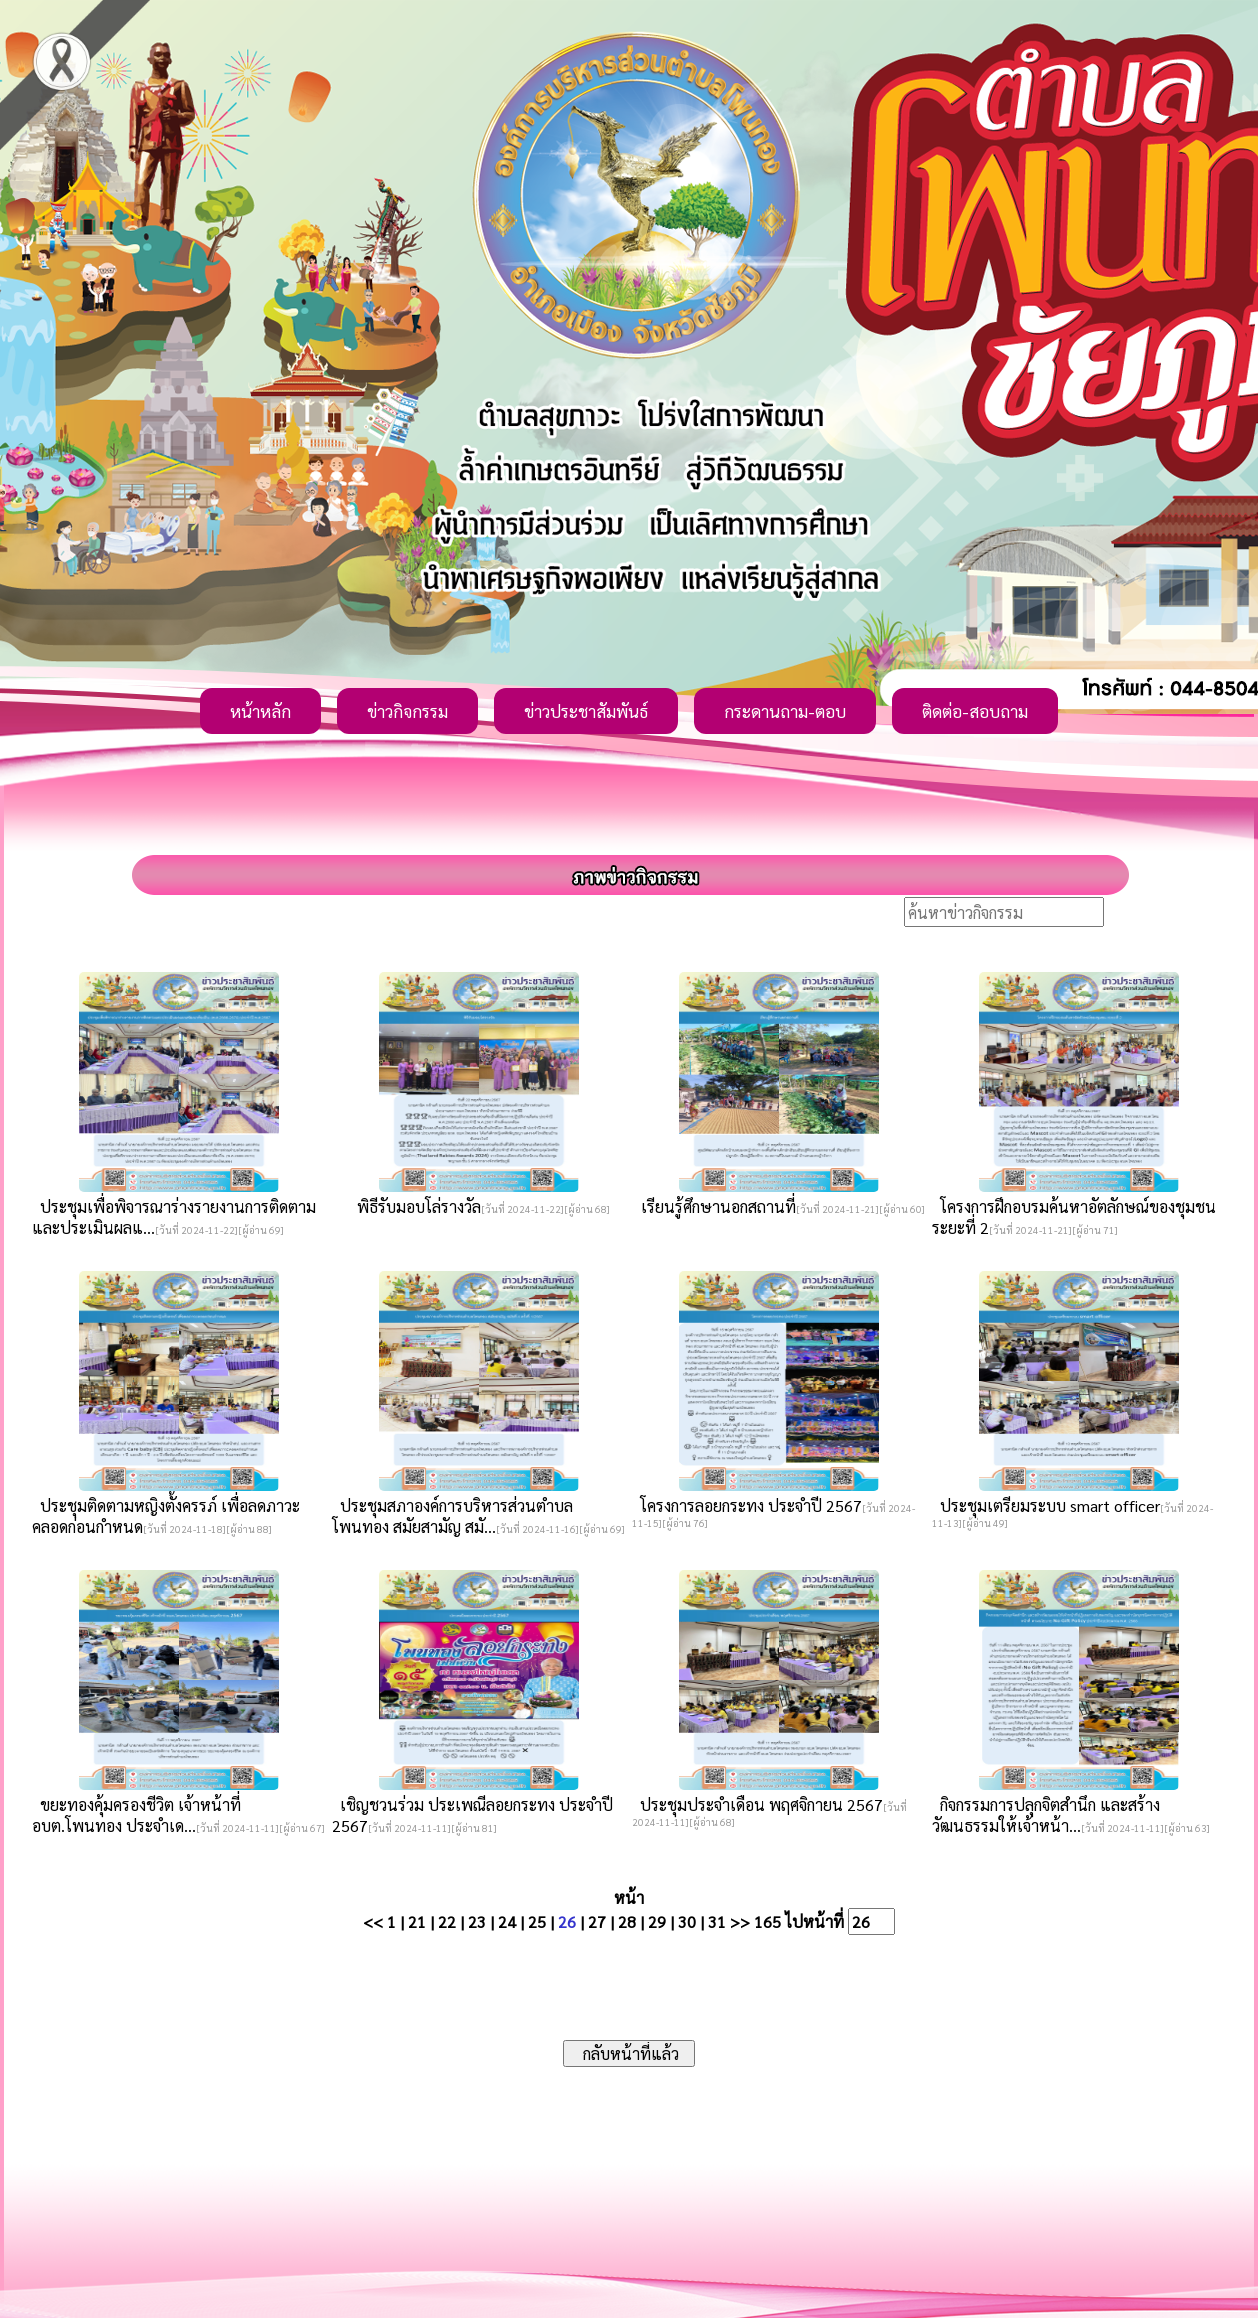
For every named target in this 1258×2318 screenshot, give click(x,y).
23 (477, 1921)
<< (373, 1921)
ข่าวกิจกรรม (407, 711)
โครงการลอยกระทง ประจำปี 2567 (747, 1505)
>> (740, 1921)
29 (657, 1921)
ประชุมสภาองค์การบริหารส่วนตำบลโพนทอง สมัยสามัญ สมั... (452, 1516)
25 (537, 1921)
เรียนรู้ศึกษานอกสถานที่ (714, 1206)
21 (417, 1921)
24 (507, 1921)
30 (687, 1921)
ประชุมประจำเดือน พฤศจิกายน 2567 (757, 1804)
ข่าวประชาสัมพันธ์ (586, 711)
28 (627, 1921)
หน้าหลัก (260, 711)
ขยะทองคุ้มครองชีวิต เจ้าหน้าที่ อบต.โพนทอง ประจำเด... (136, 1815)
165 (767, 1921)
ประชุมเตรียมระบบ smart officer (1046, 1505)
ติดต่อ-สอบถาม (975, 711)
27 (597, 1921)
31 (717, 1921)
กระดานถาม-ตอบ (785, 711)
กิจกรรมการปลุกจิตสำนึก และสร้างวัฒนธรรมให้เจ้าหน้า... (1046, 1815)
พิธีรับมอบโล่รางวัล (415, 1206)
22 (447, 1921)
